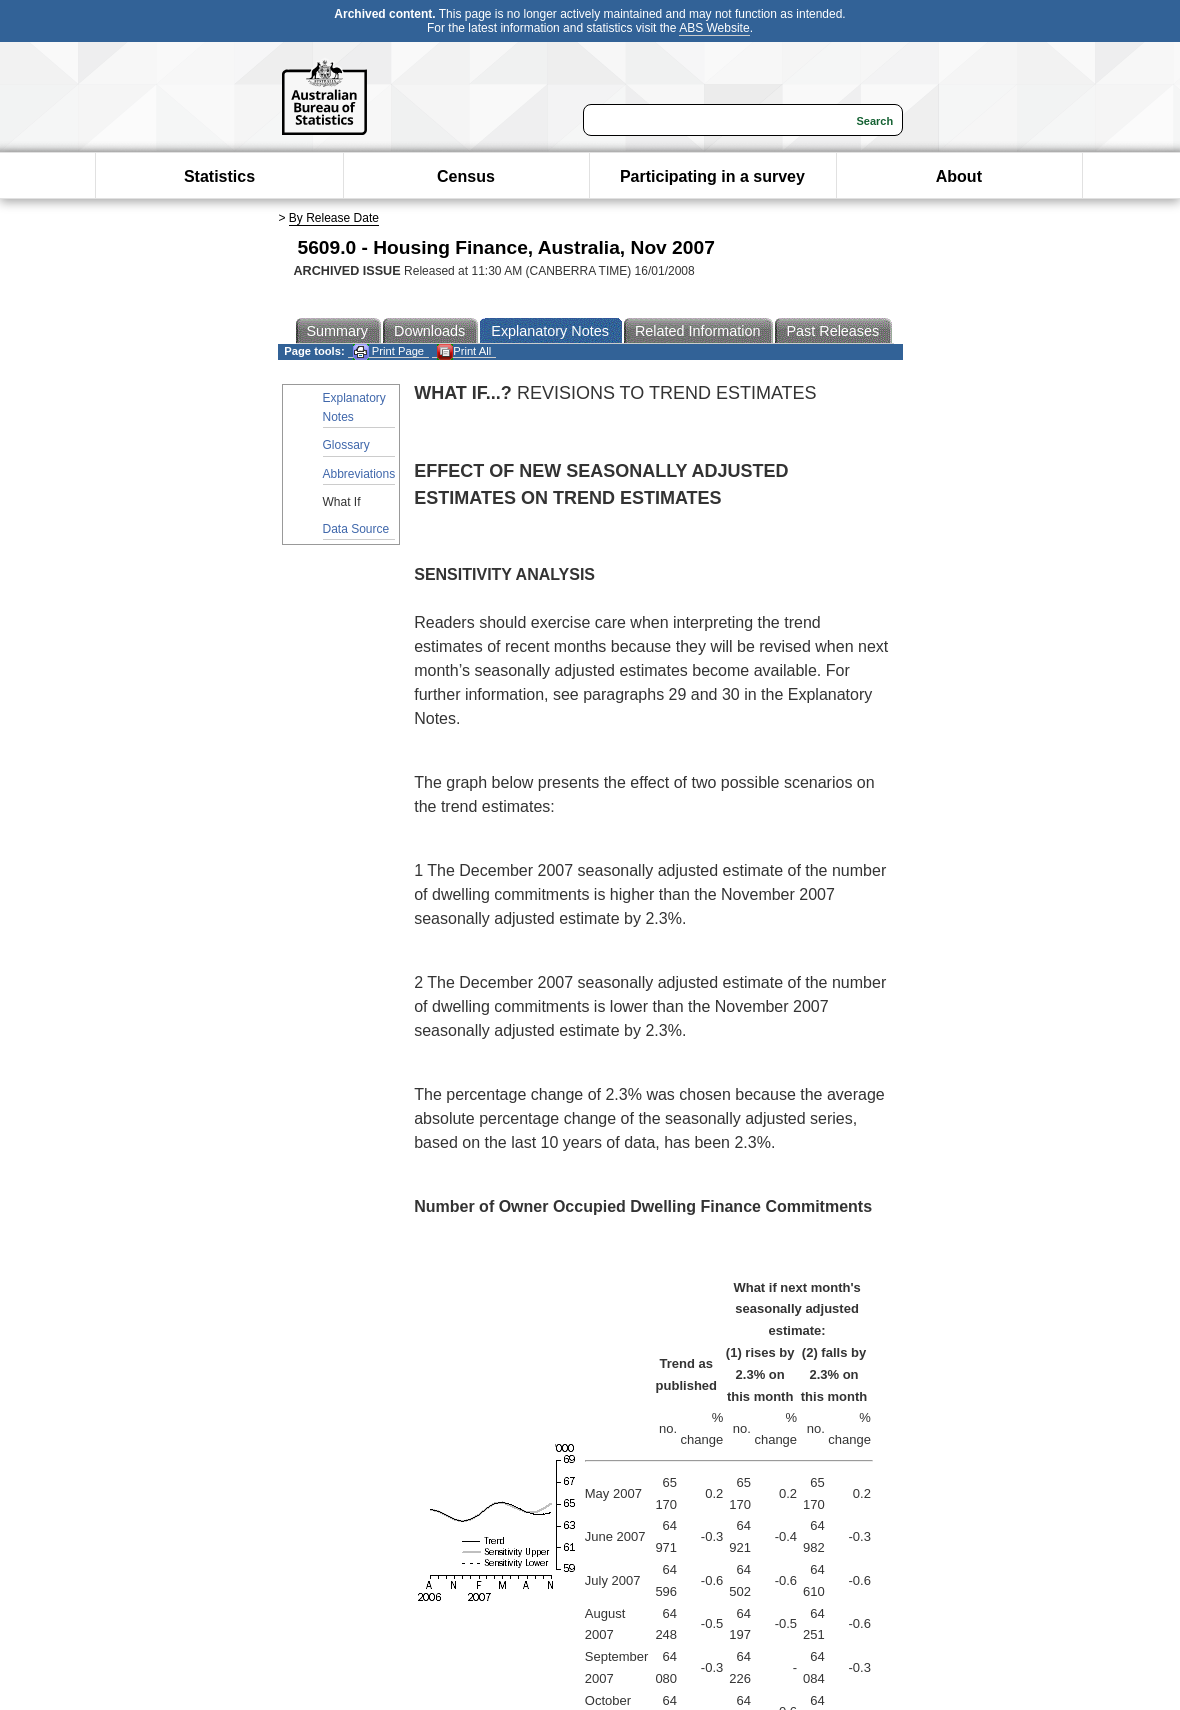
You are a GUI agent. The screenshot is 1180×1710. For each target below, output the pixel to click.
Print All (464, 351)
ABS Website (714, 28)
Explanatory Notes (354, 407)
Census (466, 176)
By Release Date (334, 218)
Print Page (388, 351)
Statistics (219, 176)
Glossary (346, 445)
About (959, 176)
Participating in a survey (712, 176)
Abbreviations (359, 474)
